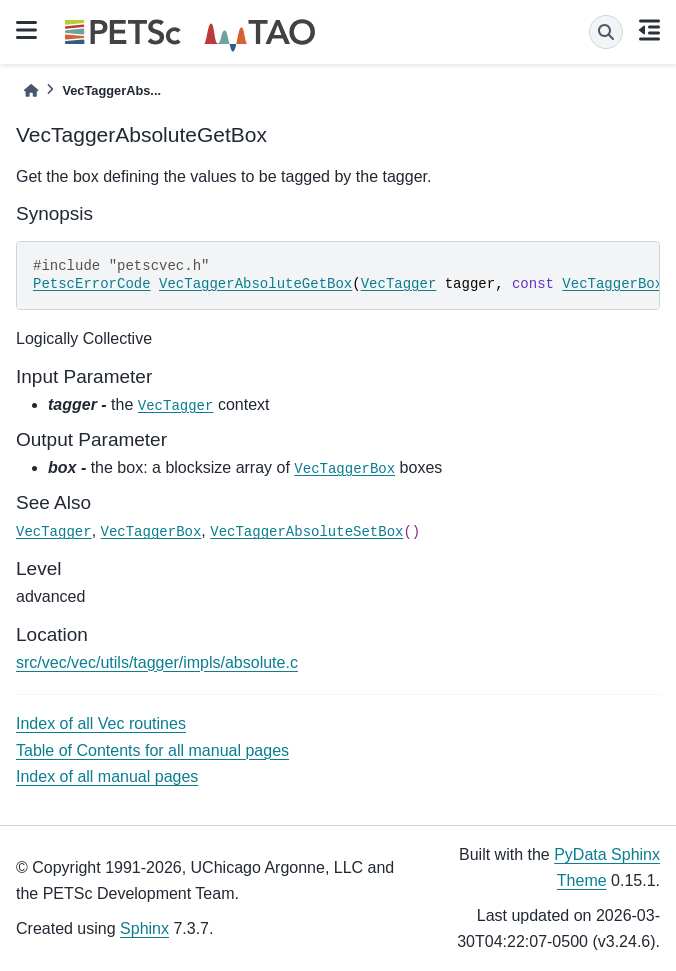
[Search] (606, 32)
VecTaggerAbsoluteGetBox (255, 284)
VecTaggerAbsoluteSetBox (306, 532)
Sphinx (144, 928)
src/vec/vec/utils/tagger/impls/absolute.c (157, 662)
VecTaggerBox (612, 284)
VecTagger (399, 284)
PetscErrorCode (92, 284)
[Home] (31, 90)
